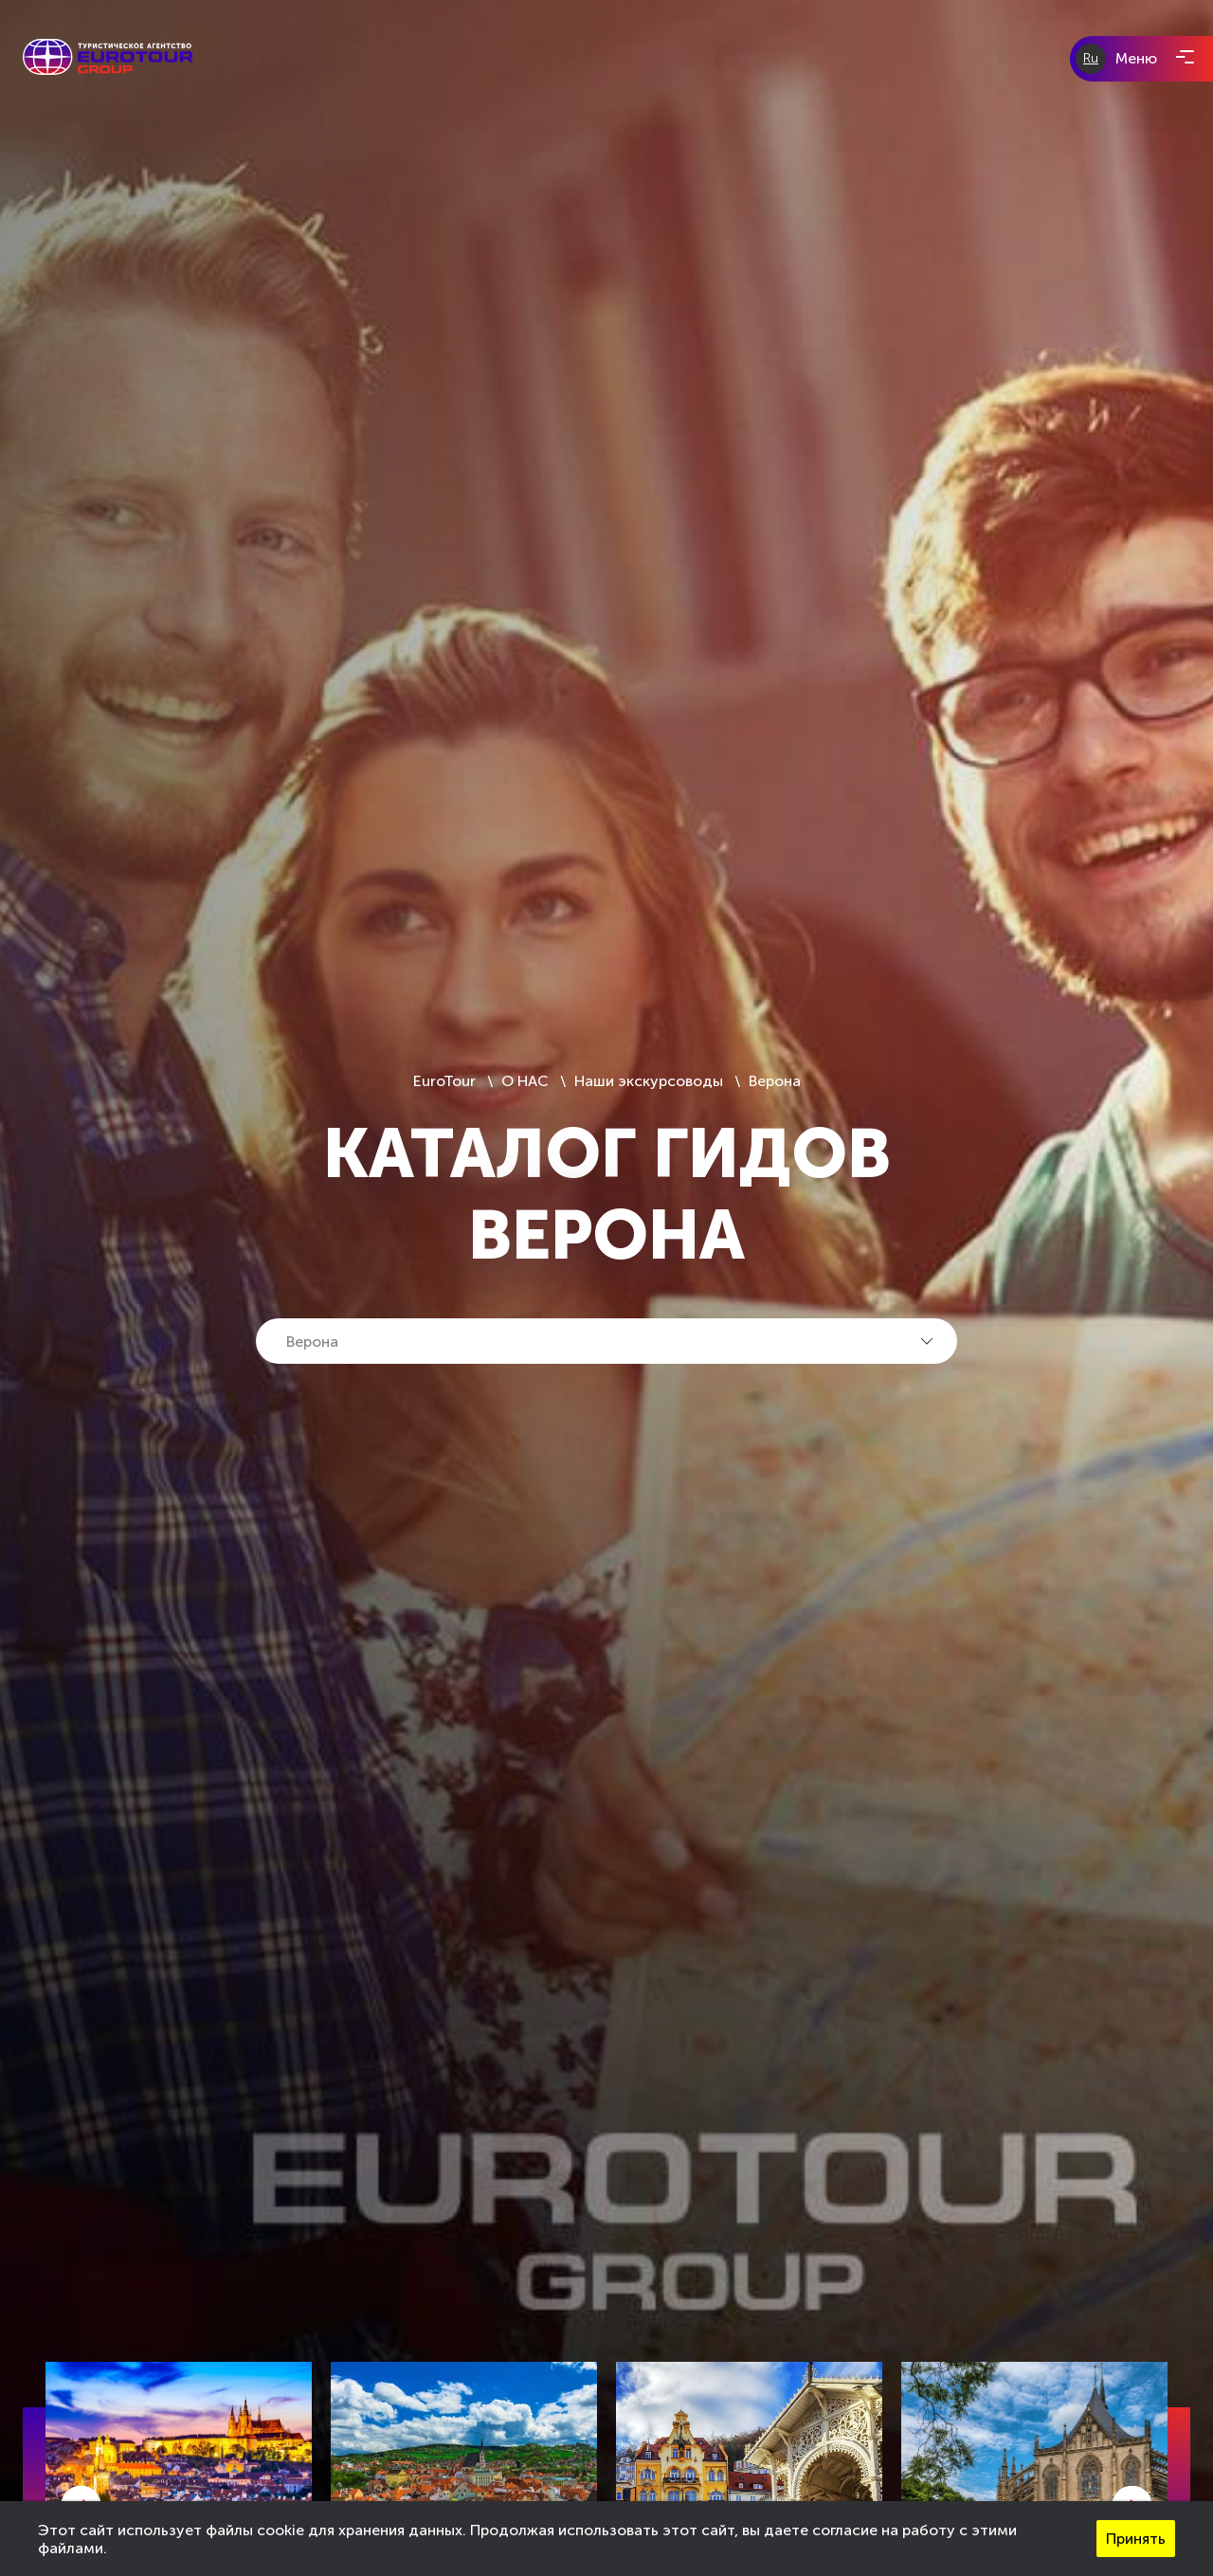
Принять (1136, 2539)
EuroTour (446, 1081)
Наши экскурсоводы (648, 1081)
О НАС (525, 1081)
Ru (1090, 58)
